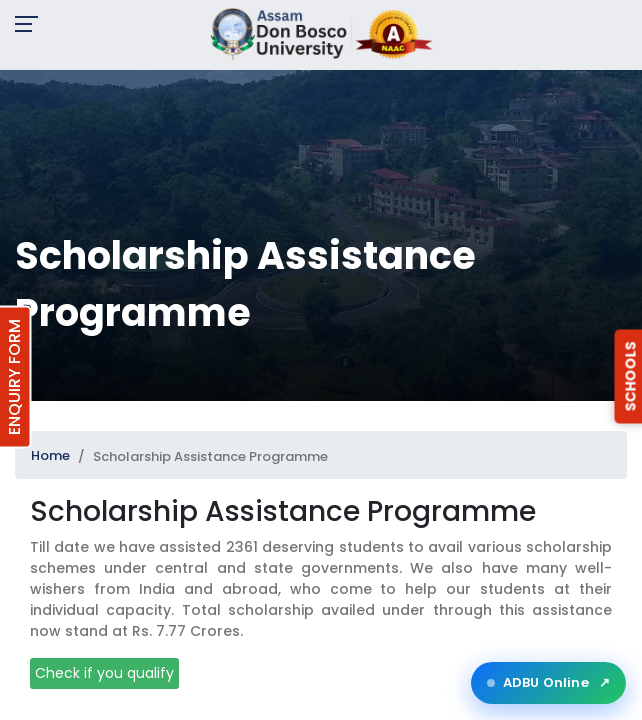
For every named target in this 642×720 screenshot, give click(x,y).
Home (50, 455)
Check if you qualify (104, 673)
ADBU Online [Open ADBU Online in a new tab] (548, 683)
